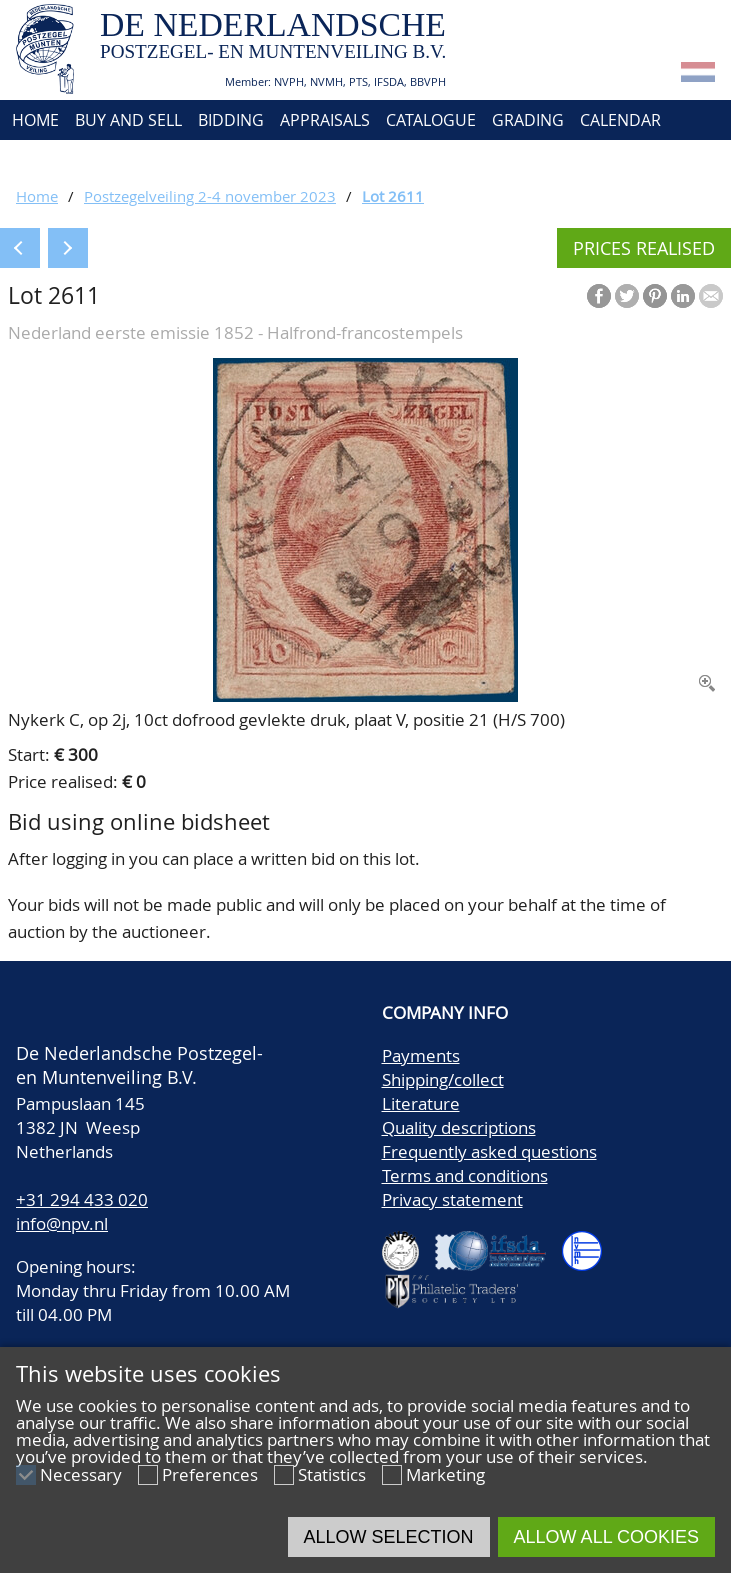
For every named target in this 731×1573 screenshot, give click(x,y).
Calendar (620, 120)
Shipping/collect (443, 1079)
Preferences (210, 1474)
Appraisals (325, 120)
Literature (421, 1103)
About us (47, 160)
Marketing (445, 1474)
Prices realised (644, 248)
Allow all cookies (606, 1537)
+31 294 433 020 (82, 1199)
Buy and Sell (128, 120)
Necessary (81, 1474)
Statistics (332, 1474)
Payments (421, 1055)
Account (226, 160)
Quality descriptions (459, 1127)
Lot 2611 (393, 196)
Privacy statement (452, 1199)
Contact (137, 160)
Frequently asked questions (489, 1151)
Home (33, 120)
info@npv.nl (62, 1223)
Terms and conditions (465, 1175)
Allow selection (389, 1537)
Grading (528, 120)
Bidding (231, 120)
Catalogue (431, 120)
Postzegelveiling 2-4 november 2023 (210, 196)
